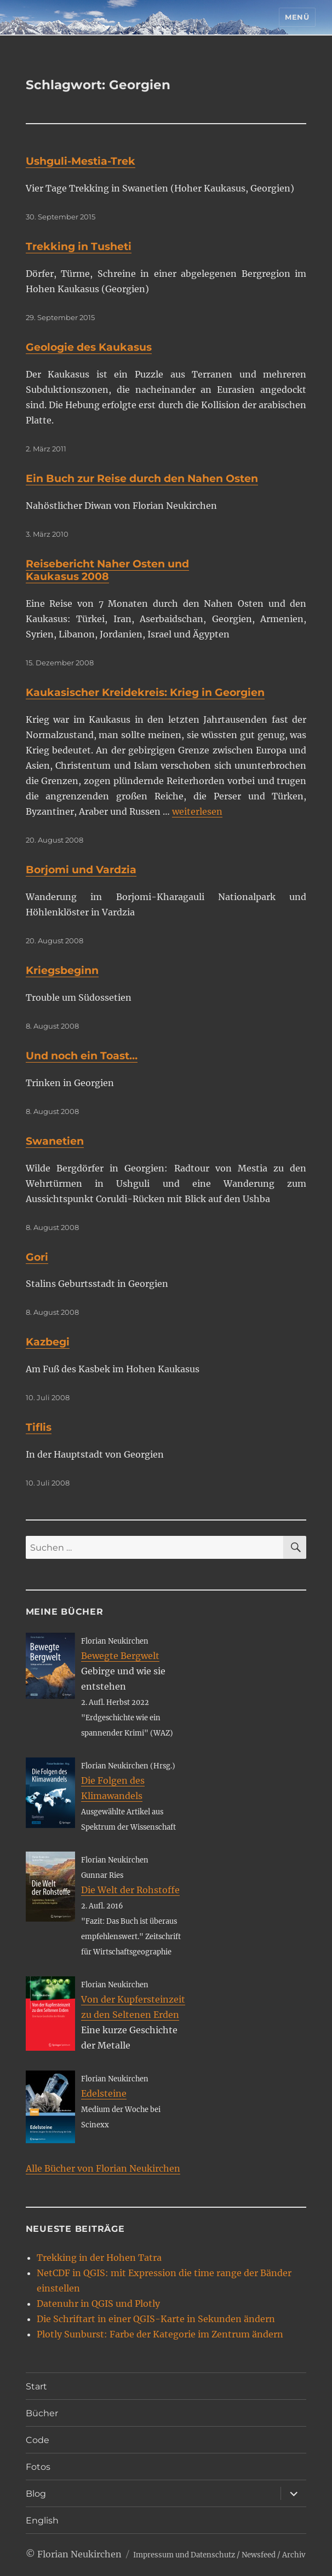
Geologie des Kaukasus (89, 347)
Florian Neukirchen (79, 2554)
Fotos (38, 2467)
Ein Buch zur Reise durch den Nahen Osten (142, 478)
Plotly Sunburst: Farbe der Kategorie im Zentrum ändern (160, 2334)
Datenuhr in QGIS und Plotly (98, 2303)
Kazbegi (48, 1342)
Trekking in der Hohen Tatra (99, 2257)
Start (36, 2386)
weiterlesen (197, 811)
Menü (297, 17)
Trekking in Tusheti (78, 246)
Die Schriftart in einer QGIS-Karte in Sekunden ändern (156, 2318)
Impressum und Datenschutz (184, 2555)
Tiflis (38, 1427)
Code (37, 2440)
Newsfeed (259, 2555)
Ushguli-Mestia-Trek (80, 161)
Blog (36, 2493)
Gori (37, 1257)
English (42, 2520)
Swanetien (55, 1141)
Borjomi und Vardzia (81, 869)
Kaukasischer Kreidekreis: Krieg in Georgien (145, 692)
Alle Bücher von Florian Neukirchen (103, 2168)
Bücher (42, 2413)
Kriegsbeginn (62, 970)
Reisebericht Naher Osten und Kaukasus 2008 (107, 570)
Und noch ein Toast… (82, 1055)
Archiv (293, 2555)
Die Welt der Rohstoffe (130, 1889)
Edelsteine (104, 2093)
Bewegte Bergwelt (120, 1655)
